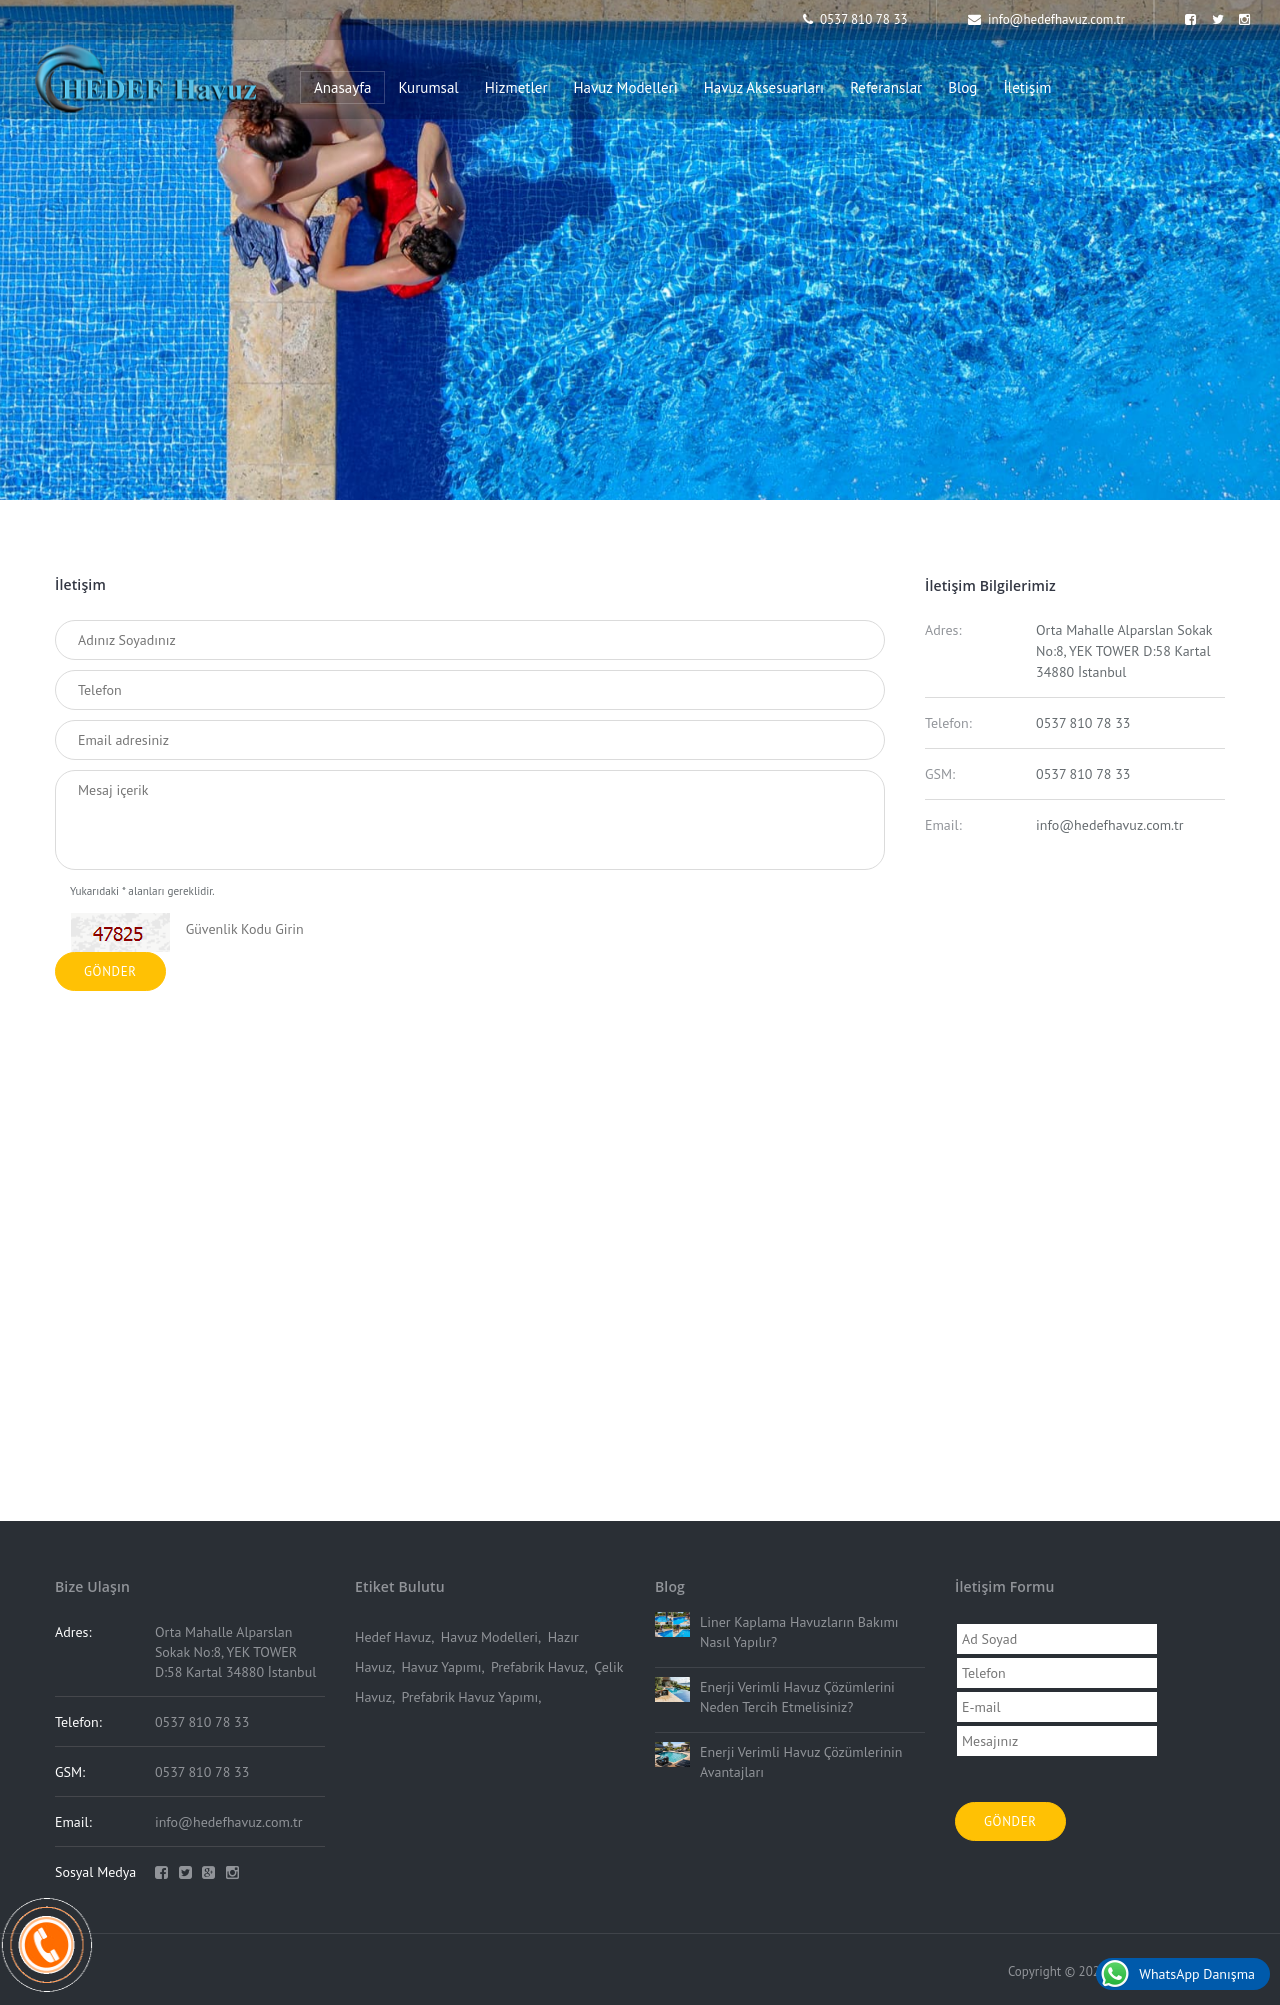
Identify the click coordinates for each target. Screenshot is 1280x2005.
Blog (962, 87)
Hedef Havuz (393, 1637)
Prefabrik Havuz (538, 1667)
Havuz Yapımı (441, 1667)
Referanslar (886, 87)
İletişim (1027, 87)
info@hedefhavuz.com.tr (1046, 19)
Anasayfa (342, 87)
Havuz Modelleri (626, 87)
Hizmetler (516, 87)
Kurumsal (428, 87)
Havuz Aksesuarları (764, 87)
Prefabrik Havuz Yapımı (469, 1697)
